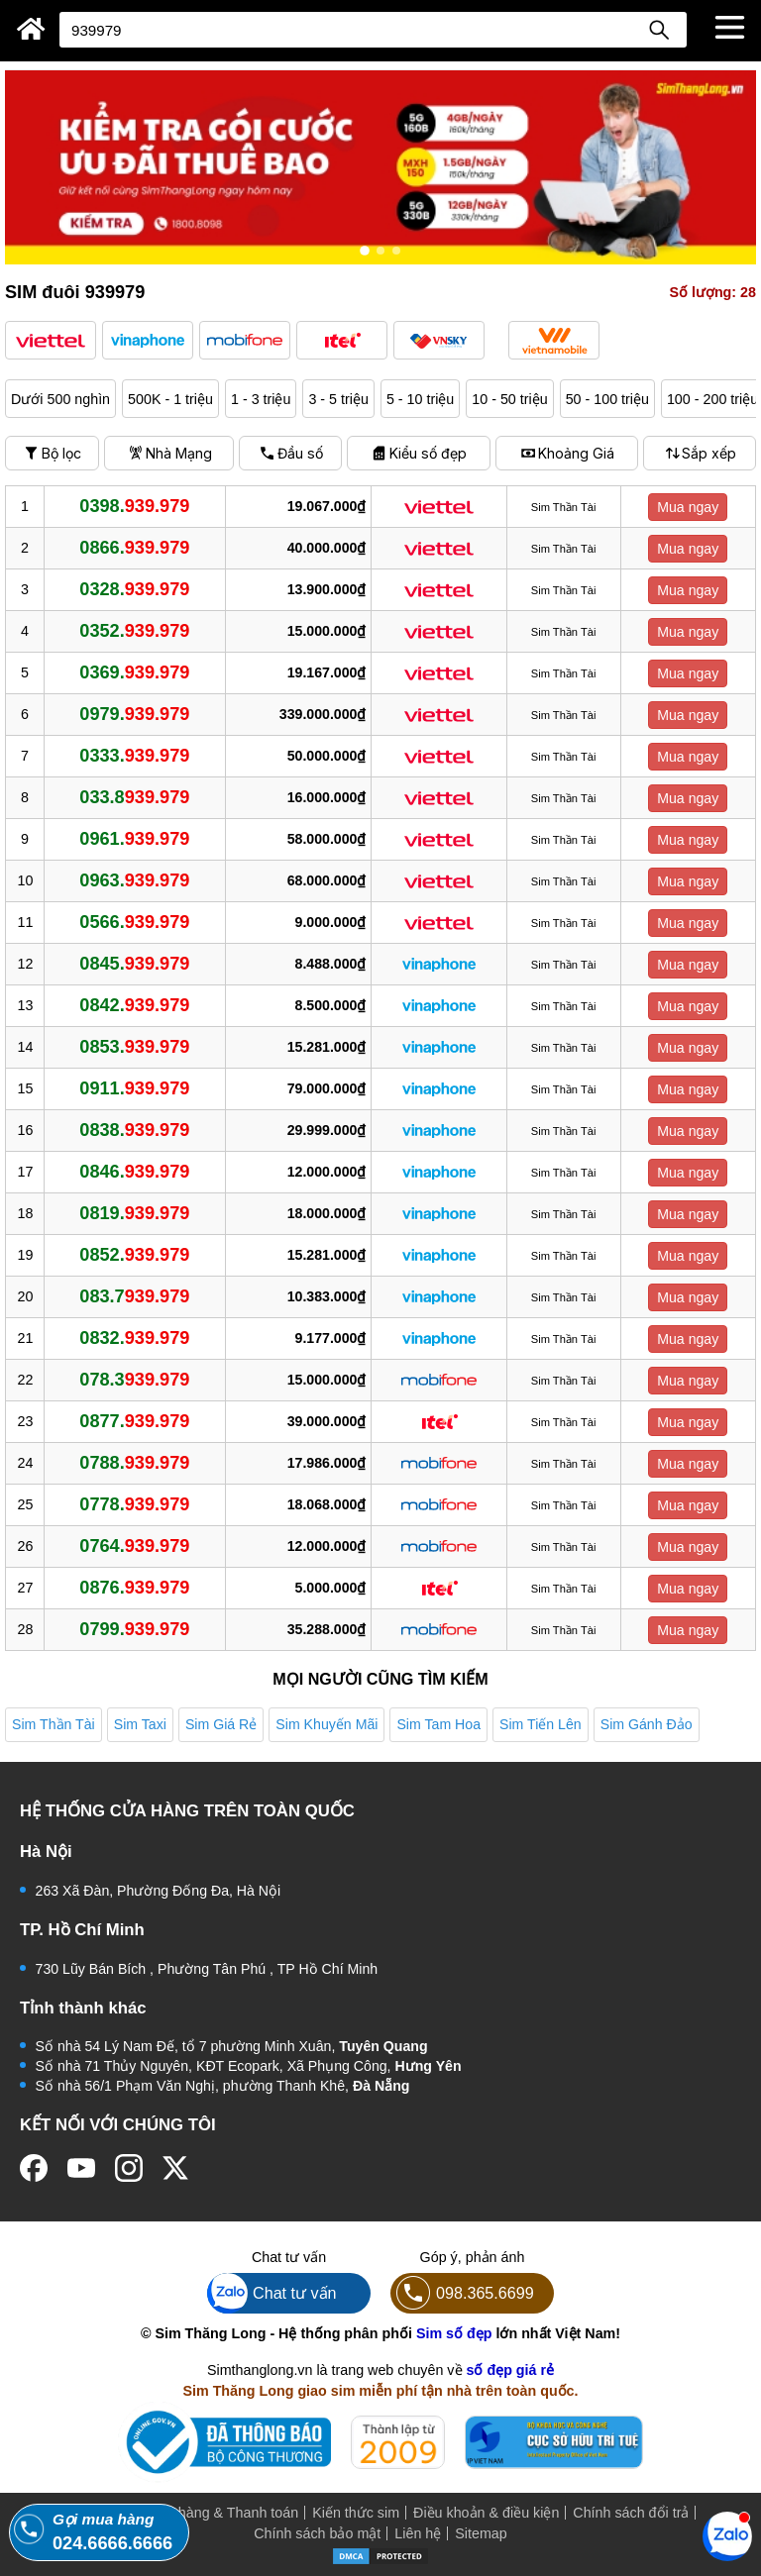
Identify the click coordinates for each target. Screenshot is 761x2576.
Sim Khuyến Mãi (326, 1724)
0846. (134, 1172)
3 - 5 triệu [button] (338, 399)
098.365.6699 (462, 2293)
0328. (134, 589)
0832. (134, 1338)
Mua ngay (687, 507)
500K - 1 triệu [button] (170, 399)
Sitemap (480, 2533)
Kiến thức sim (355, 2513)
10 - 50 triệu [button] (509, 399)
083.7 (134, 1296)
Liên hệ (417, 2533)
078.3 (134, 1380)
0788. (134, 1463)
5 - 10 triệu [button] (420, 399)
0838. (134, 1130)
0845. (134, 964)
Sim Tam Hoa (438, 1724)
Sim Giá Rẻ (221, 1724)
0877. (134, 1421)
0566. (134, 922)
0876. (134, 1587)
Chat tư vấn (272, 2293)
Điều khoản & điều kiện (486, 2513)
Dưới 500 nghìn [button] (60, 399)
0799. (134, 1629)
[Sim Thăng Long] (31, 29)
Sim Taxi (140, 1724)
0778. (134, 1504)
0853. (134, 1047)
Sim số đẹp (454, 2333)
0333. (134, 756)
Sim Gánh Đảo (646, 1724)
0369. (134, 672)
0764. (134, 1546)
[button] (50, 340)
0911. (134, 1088)
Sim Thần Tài (53, 1724)
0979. (134, 714)
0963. (134, 880)
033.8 (134, 797)
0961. (134, 839)
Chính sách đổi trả (631, 2513)
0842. (134, 1005)
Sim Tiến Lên (540, 1724)
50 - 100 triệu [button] (607, 399)
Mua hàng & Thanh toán (222, 2513)
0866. (134, 548)
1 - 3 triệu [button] (260, 399)
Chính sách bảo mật (317, 2533)
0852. (134, 1255)
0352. (134, 631)
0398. (134, 506)
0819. (134, 1213)
